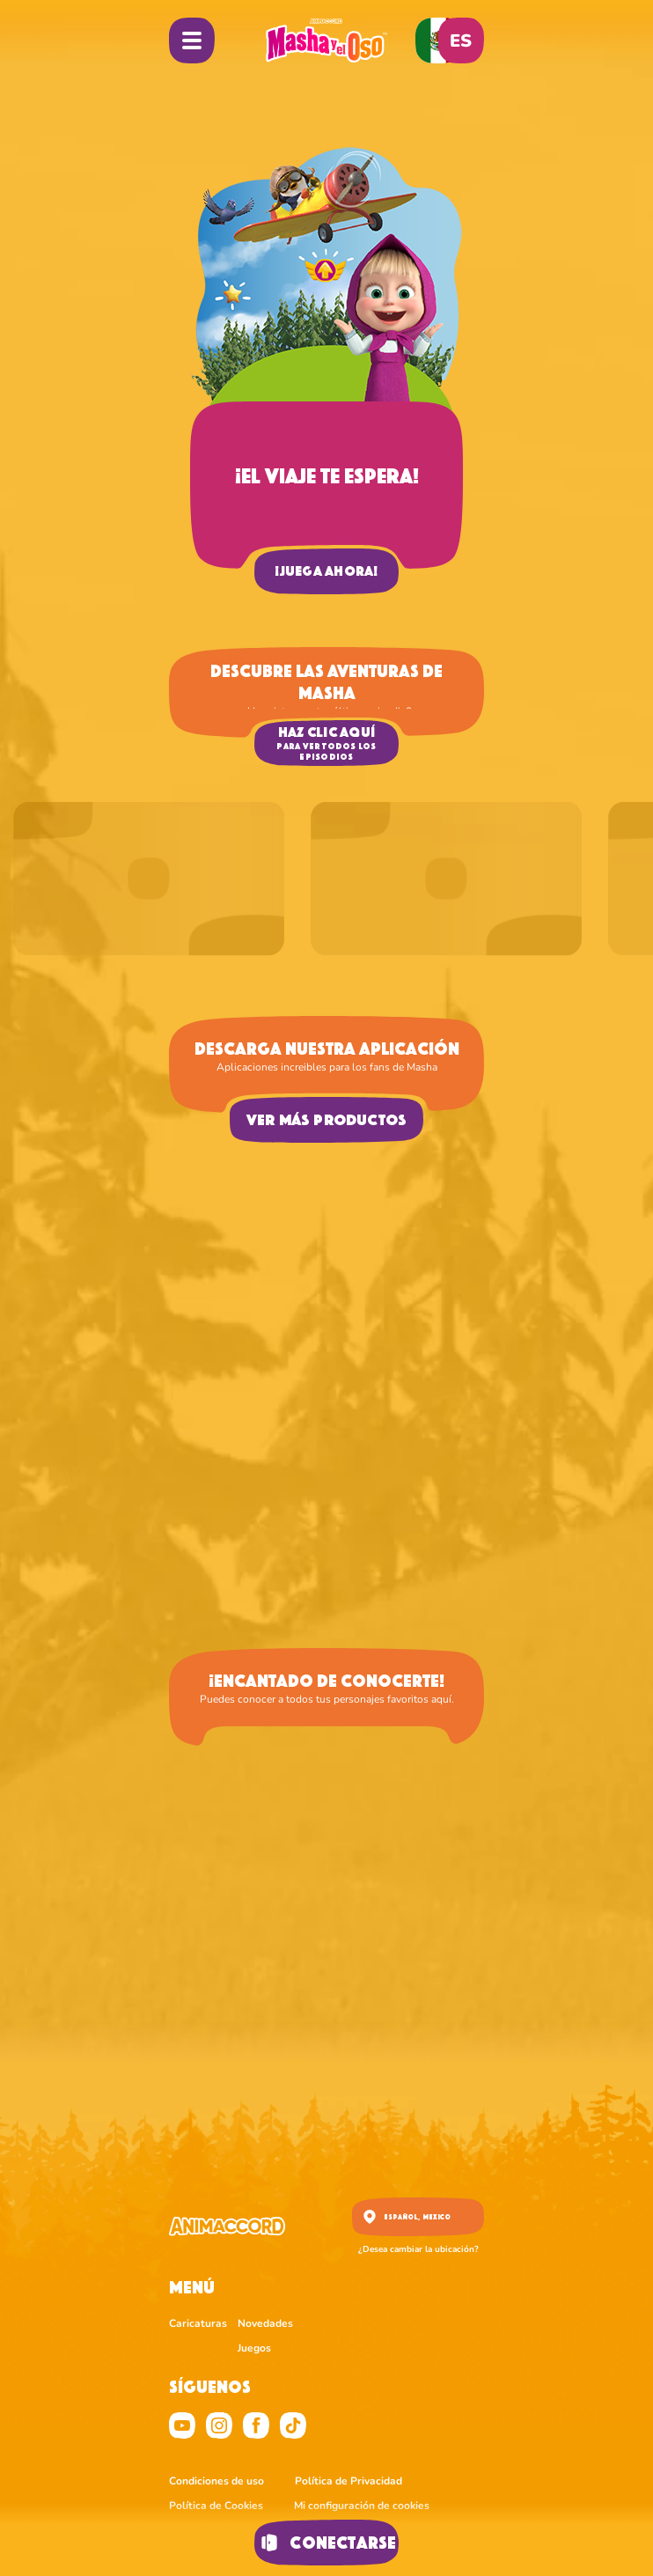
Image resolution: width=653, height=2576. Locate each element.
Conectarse (326, 2542)
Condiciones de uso (216, 2481)
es (461, 41)
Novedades (265, 2323)
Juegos (254, 2348)
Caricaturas (198, 2323)
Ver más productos (326, 1120)
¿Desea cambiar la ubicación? (418, 2249)
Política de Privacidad (348, 2481)
